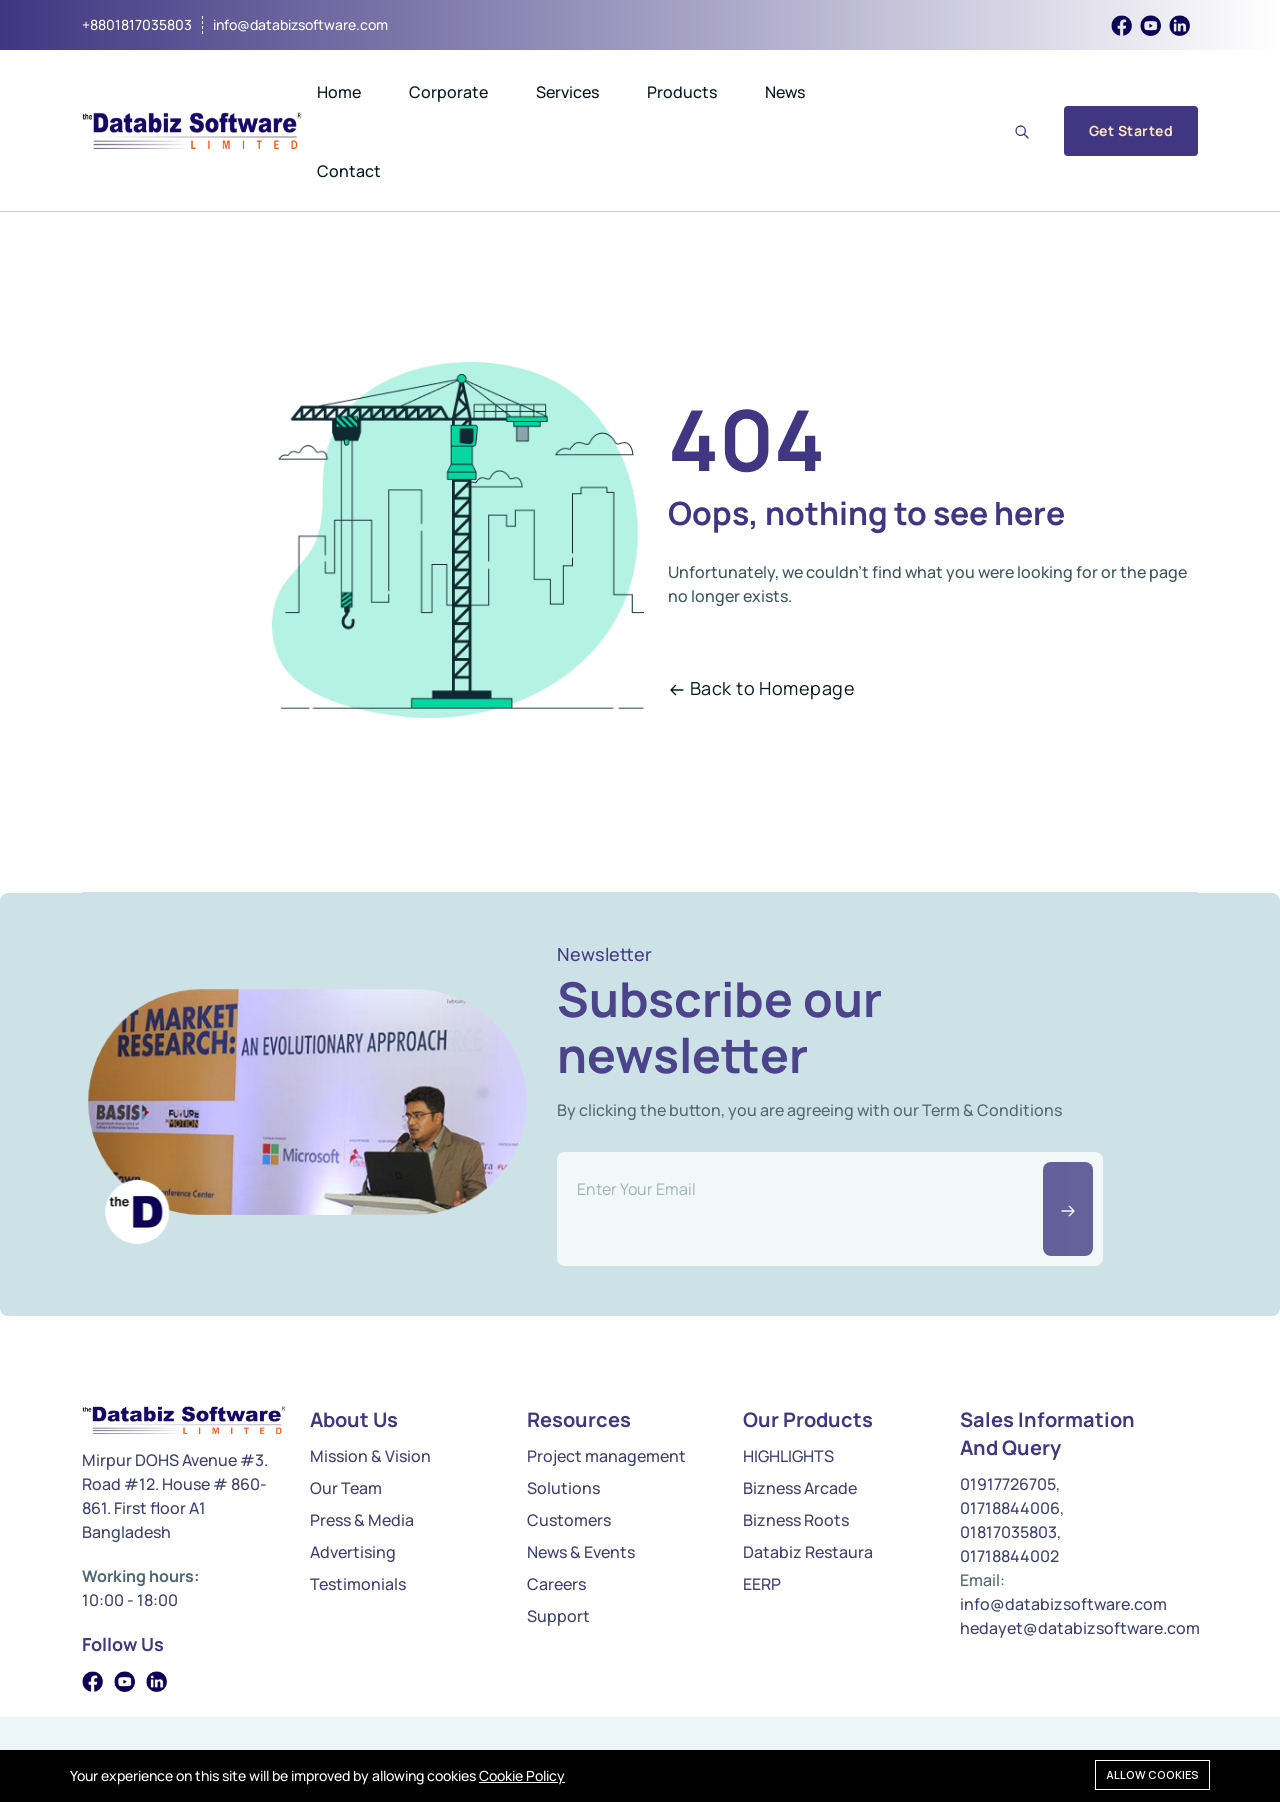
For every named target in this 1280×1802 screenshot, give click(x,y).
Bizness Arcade (800, 1488)
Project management (606, 1456)
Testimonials (358, 1584)
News (785, 92)
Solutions (563, 1488)
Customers (569, 1520)
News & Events (581, 1552)
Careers (556, 1584)
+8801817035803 (137, 25)
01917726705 (1008, 1484)
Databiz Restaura (808, 1552)
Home (339, 92)
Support (558, 1616)
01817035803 (1008, 1532)
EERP (762, 1584)
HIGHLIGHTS (788, 1456)
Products (682, 92)
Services (567, 92)
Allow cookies (1152, 1774)
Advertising (353, 1552)
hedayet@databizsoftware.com (1080, 1628)
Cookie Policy (522, 1775)
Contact (349, 171)
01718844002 (1009, 1556)
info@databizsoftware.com (300, 25)
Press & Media (362, 1520)
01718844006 (1010, 1508)
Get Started (1131, 130)
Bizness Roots (796, 1520)
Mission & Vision (370, 1456)
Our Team (346, 1488)
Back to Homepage (762, 688)
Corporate (448, 92)
